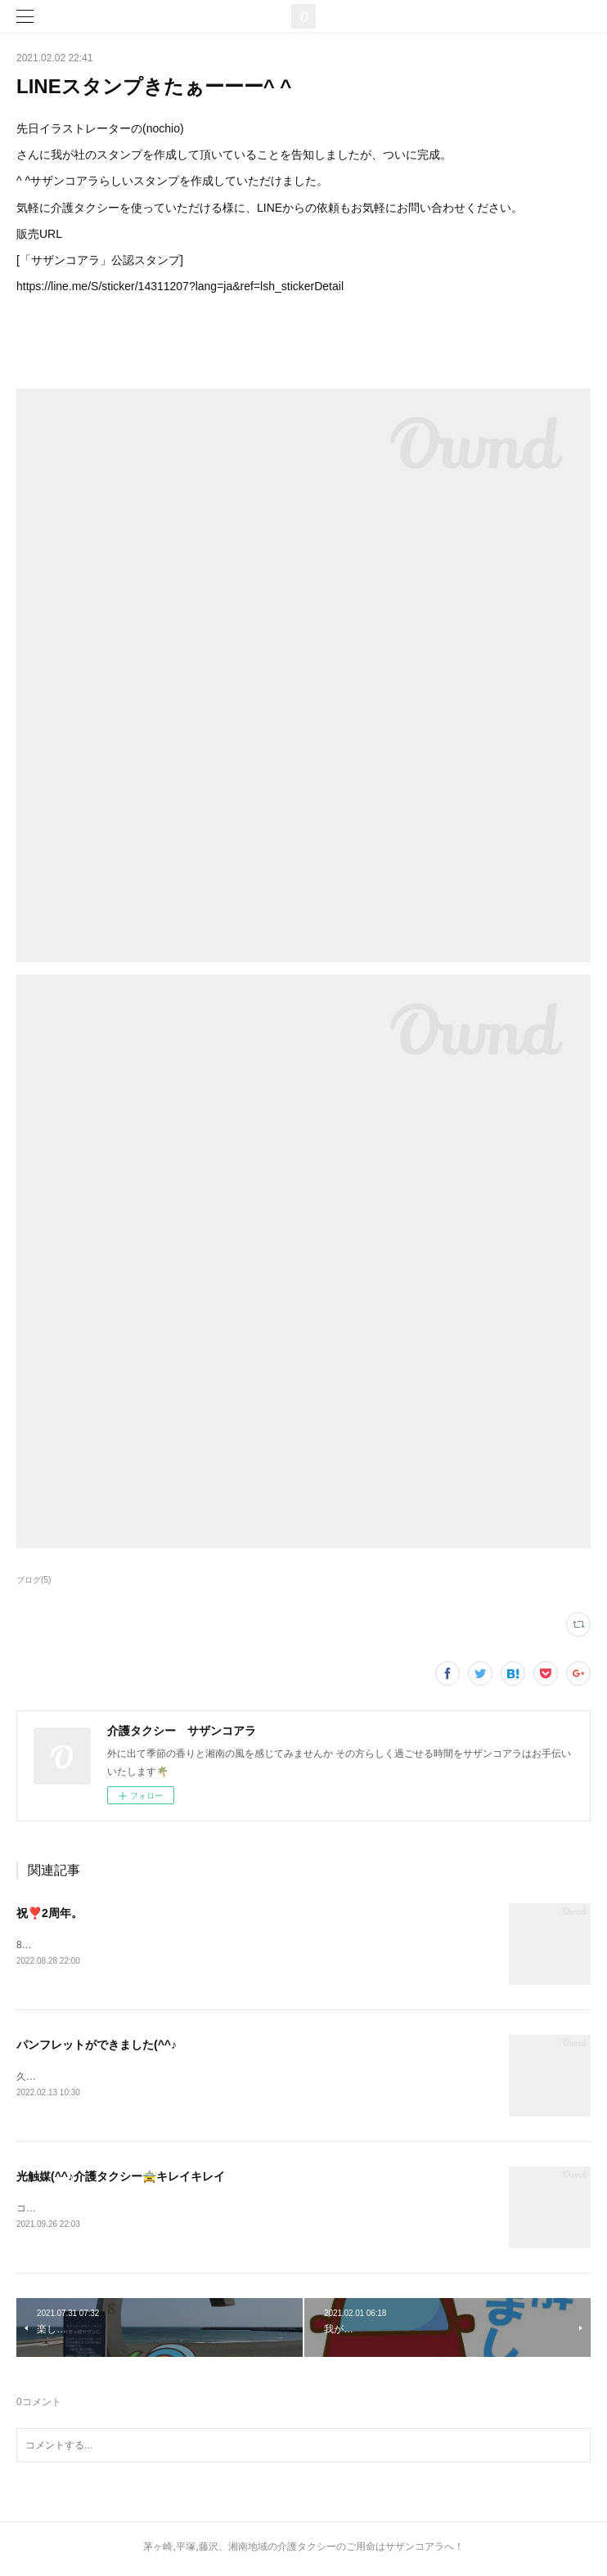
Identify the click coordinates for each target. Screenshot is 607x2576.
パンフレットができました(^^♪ (96, 2046)
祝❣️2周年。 (49, 1913)
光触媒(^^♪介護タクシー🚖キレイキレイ (120, 2178)
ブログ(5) (33, 1579)
